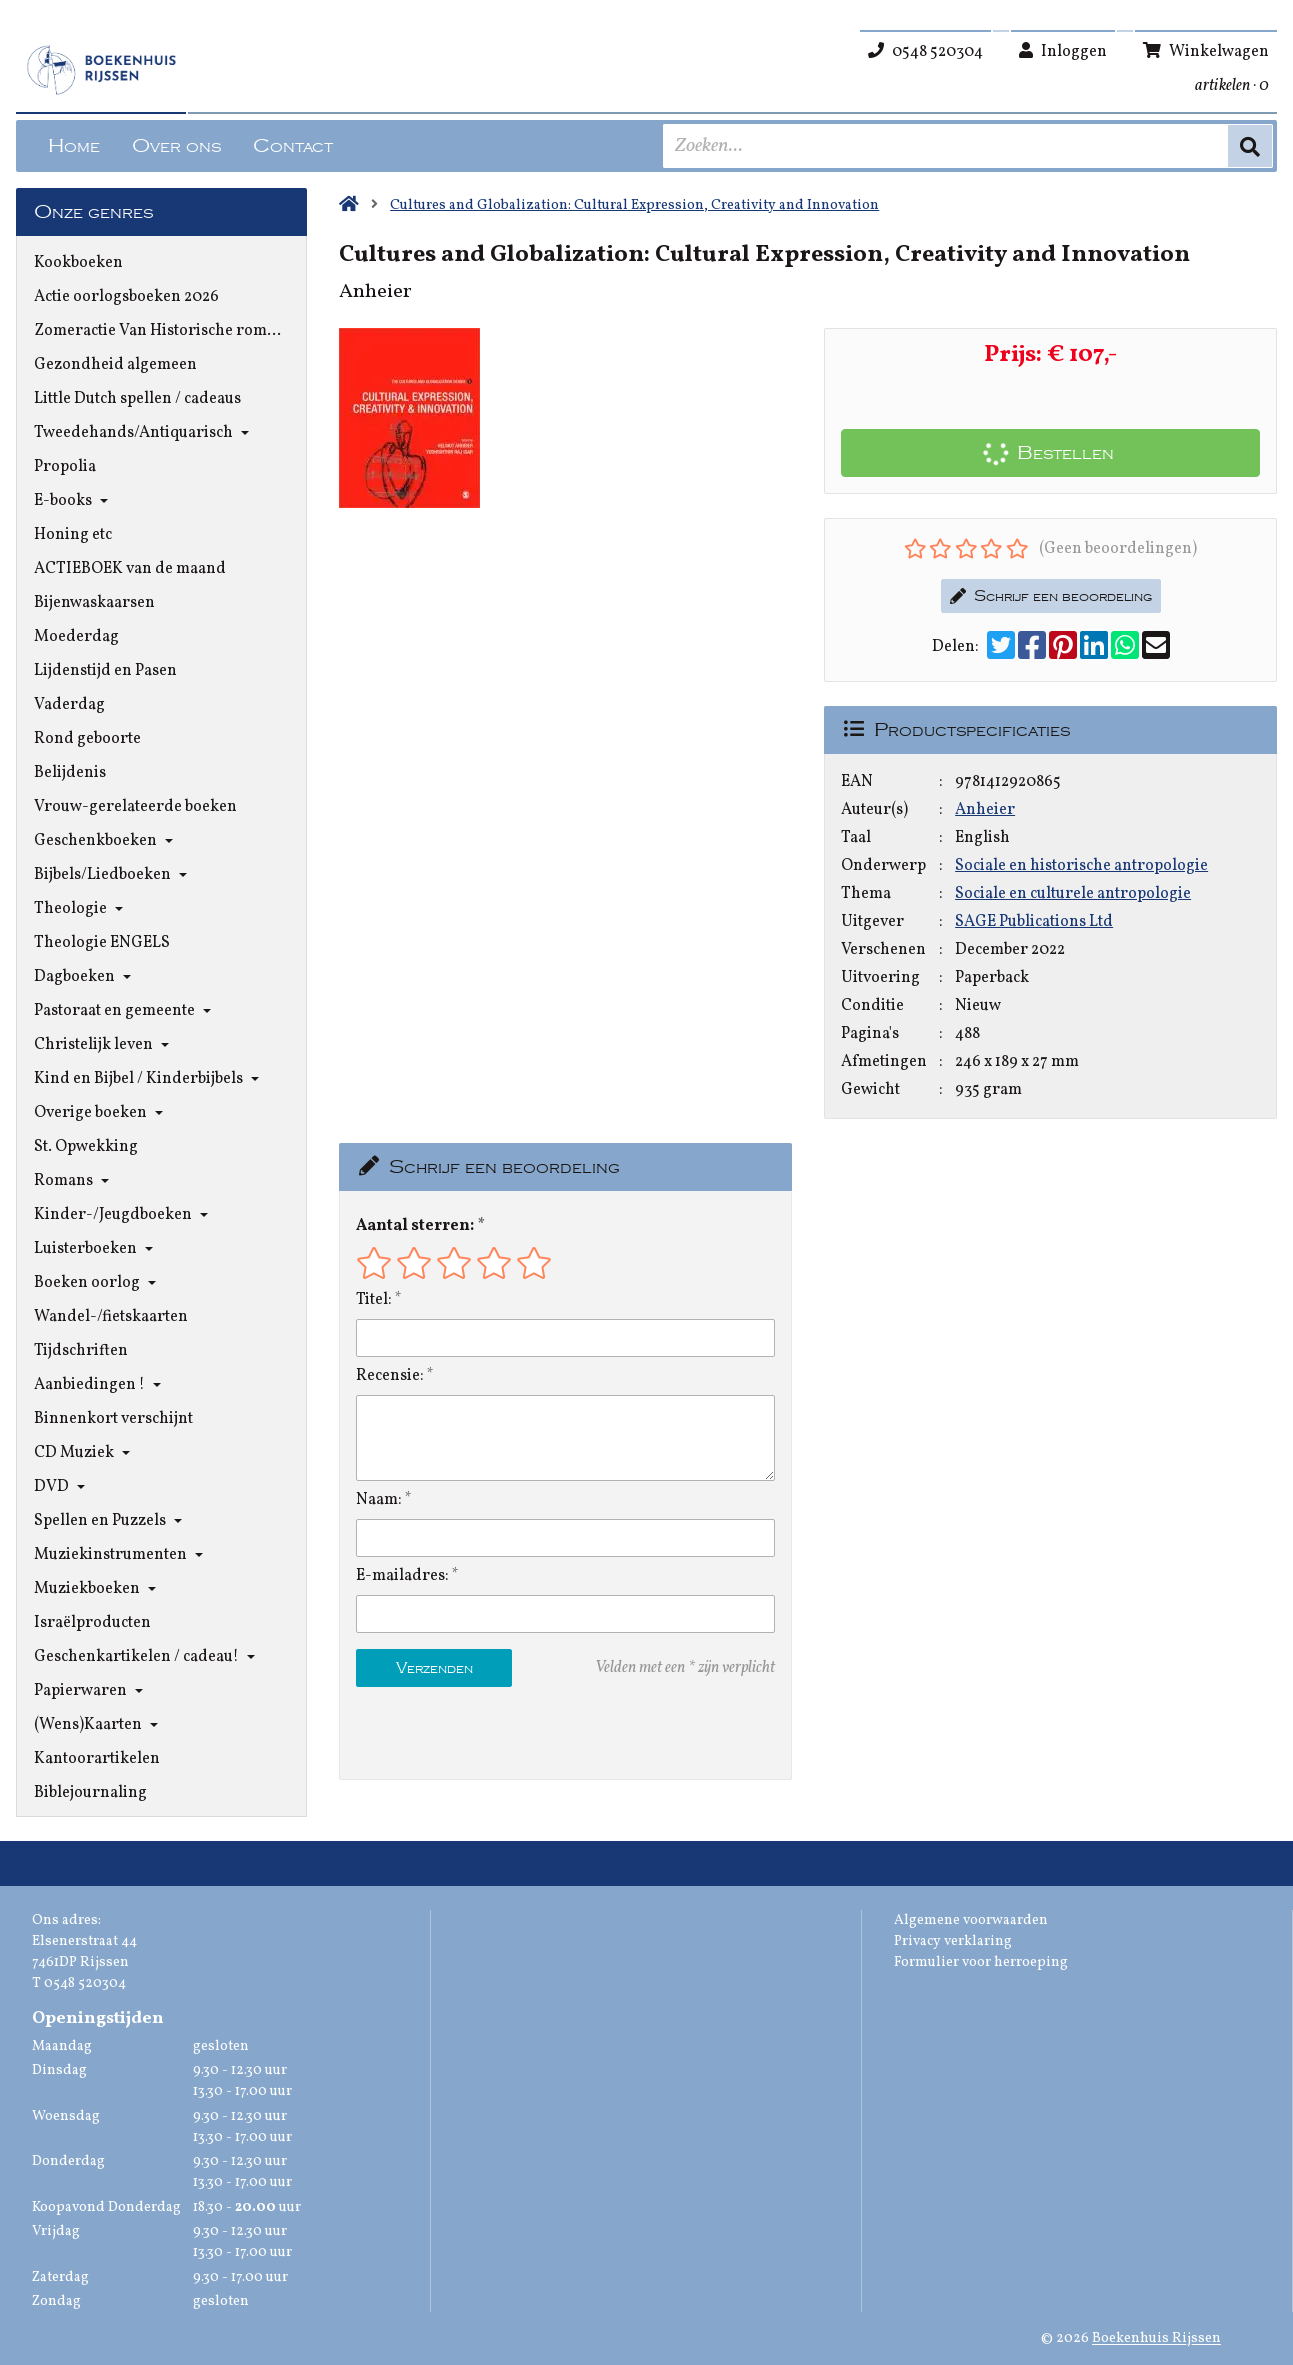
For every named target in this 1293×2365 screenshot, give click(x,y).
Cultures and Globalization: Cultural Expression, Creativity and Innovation (634, 205)
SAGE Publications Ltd (1034, 922)
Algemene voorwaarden (971, 1920)
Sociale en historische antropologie (1081, 866)
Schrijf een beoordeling (1051, 596)
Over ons (176, 146)
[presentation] (484, 1733)
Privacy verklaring (953, 1941)
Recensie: (390, 1376)
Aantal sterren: (415, 1226)
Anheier (985, 810)
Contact (293, 146)
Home (74, 146)
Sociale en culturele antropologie (1073, 894)
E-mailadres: (402, 1576)
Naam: (379, 1500)
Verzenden (434, 1668)
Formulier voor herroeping (981, 1962)
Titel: (374, 1300)
